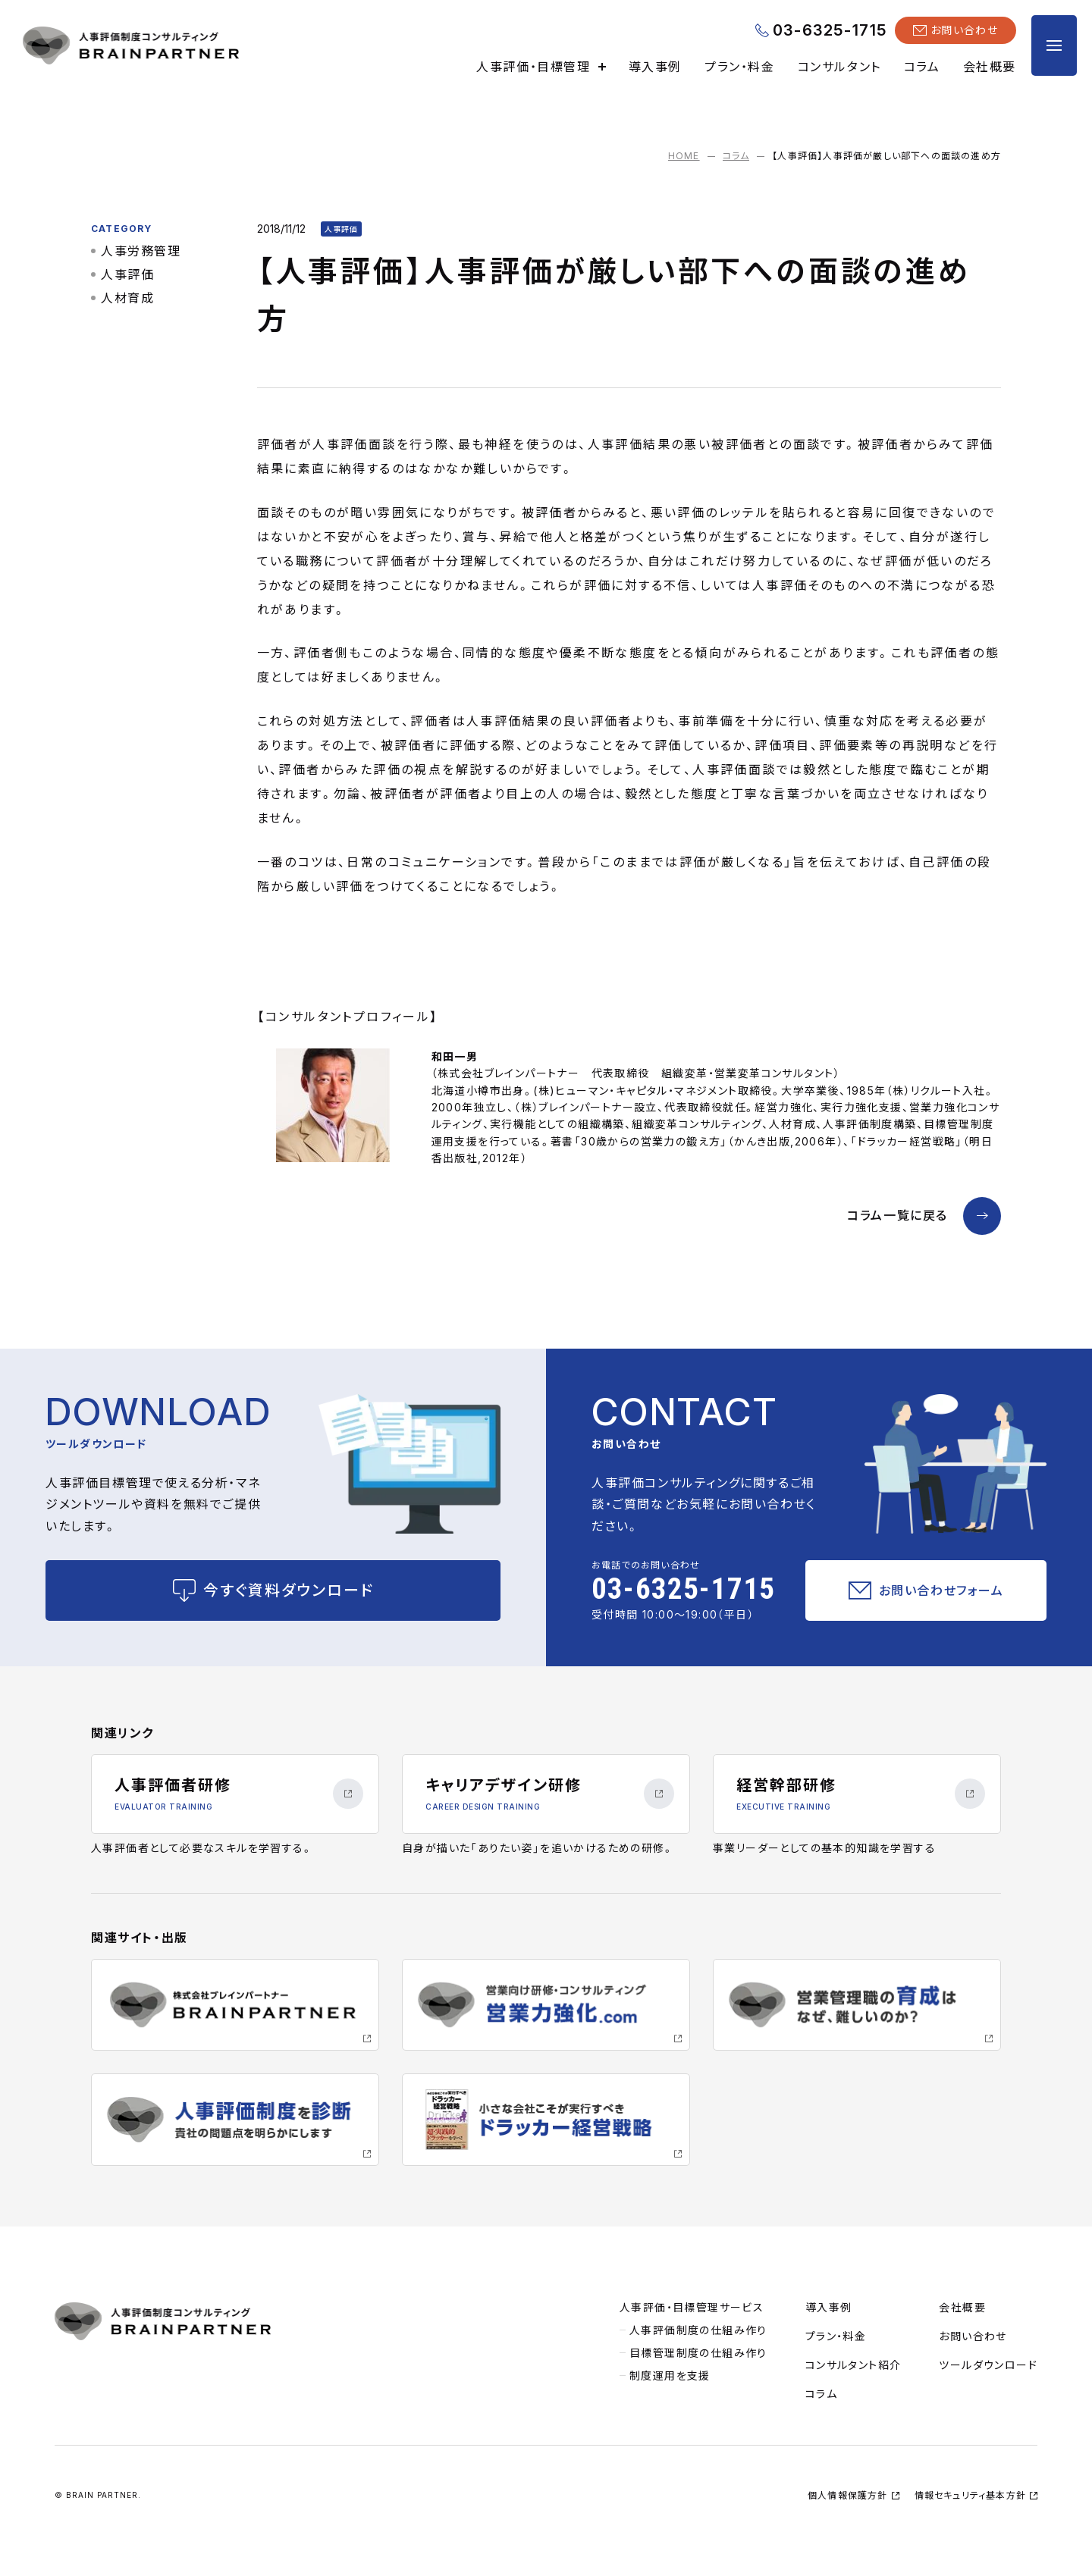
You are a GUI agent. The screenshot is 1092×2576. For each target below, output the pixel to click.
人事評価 (127, 274)
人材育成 (127, 298)
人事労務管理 (141, 251)
